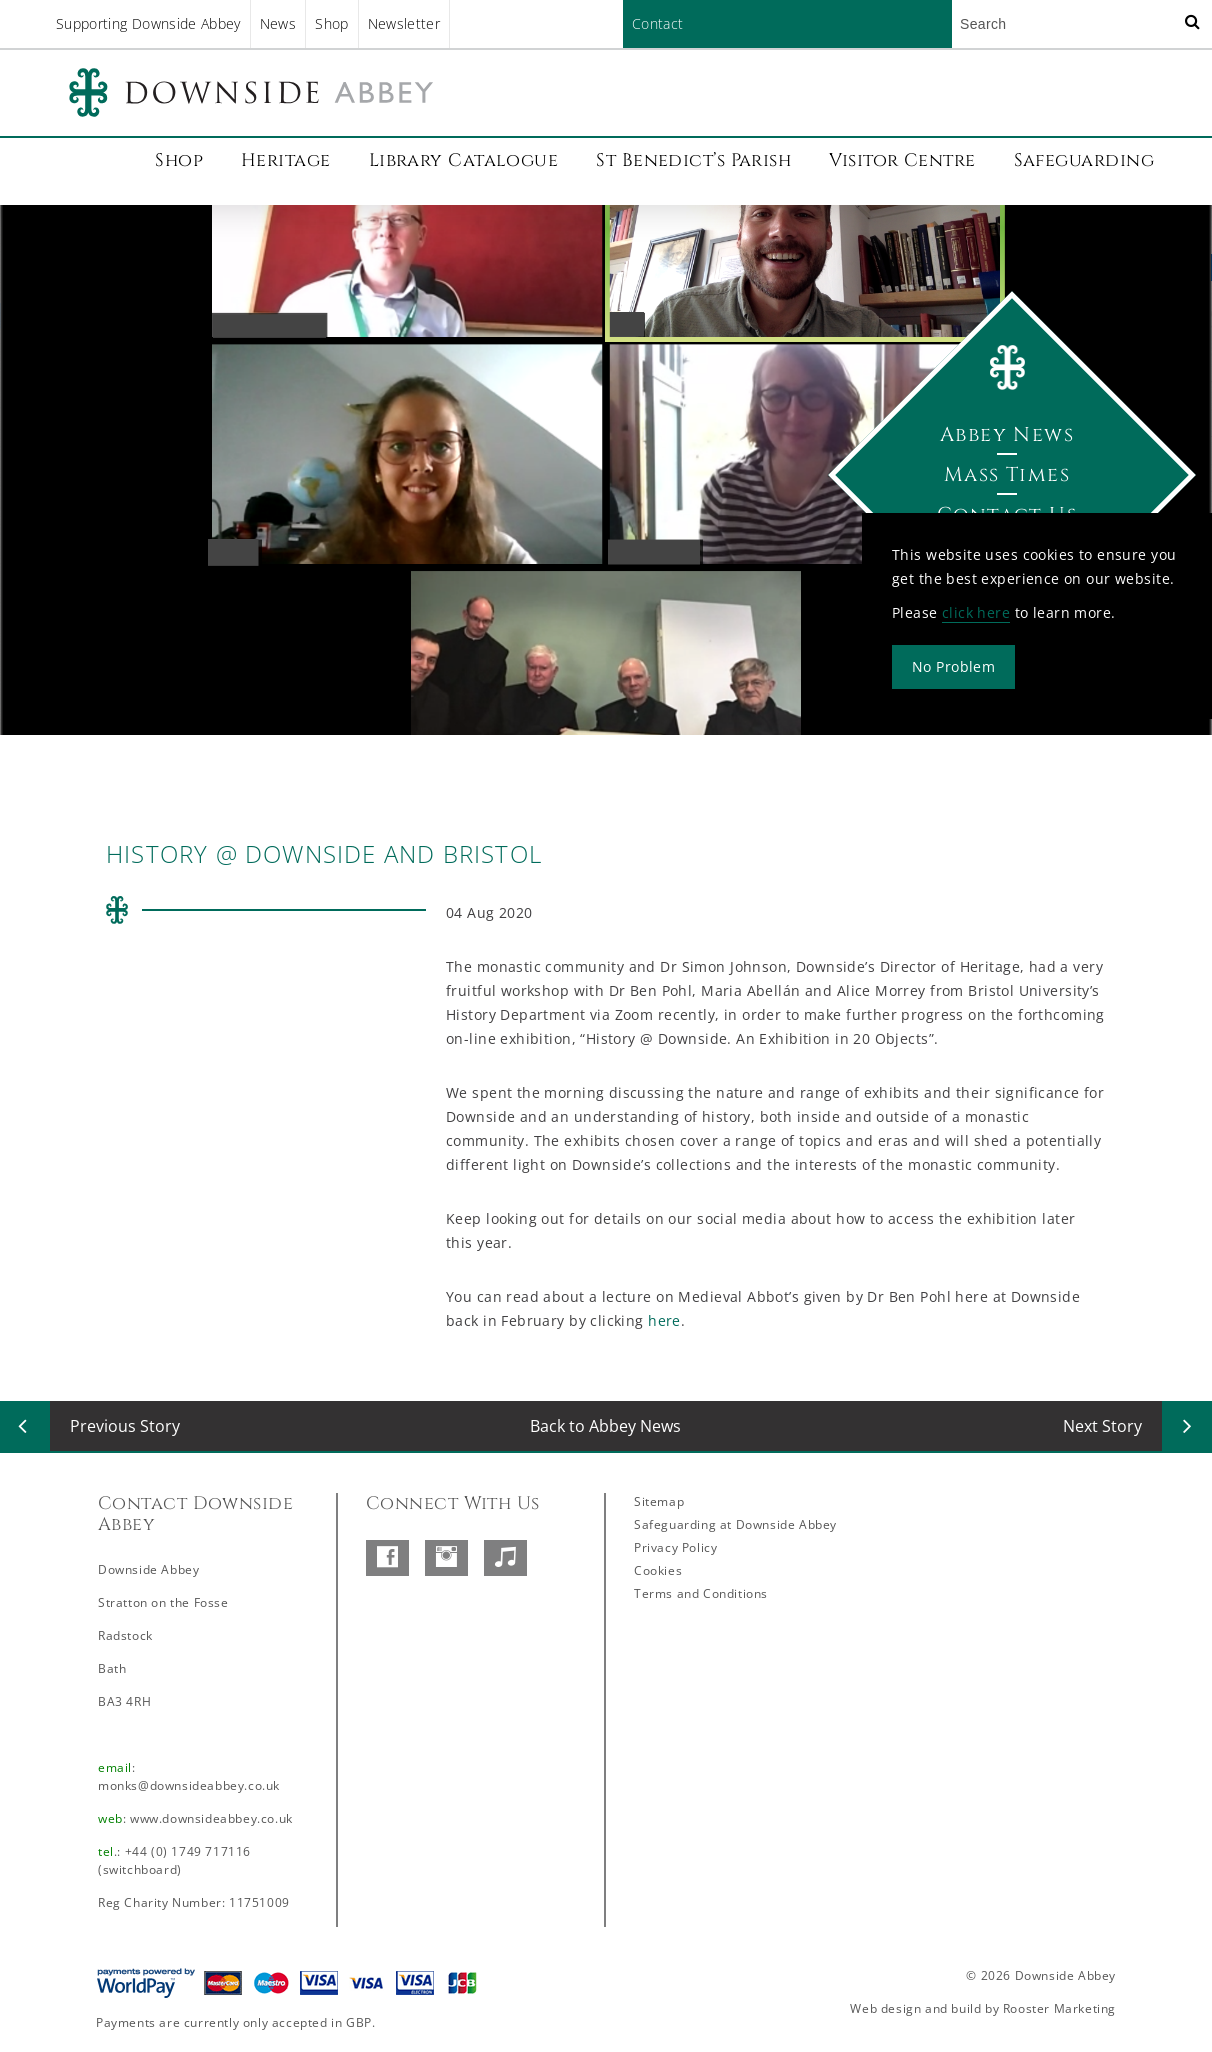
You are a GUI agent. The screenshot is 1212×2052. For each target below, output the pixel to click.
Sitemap (659, 1501)
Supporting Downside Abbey (148, 23)
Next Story (1102, 1426)
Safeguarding (1084, 160)
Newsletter (404, 23)
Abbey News (1007, 434)
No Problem (953, 666)
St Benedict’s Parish (693, 160)
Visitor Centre (902, 160)
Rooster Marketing (1059, 2008)
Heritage (286, 160)
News (278, 23)
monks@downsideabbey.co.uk (189, 1785)
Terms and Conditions (701, 1593)
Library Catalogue (464, 160)
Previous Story (125, 1426)
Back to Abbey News (605, 1426)
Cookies (658, 1570)
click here (976, 612)
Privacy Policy (675, 1547)
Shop (331, 23)
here (664, 1320)
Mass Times (1007, 474)
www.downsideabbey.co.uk (211, 1818)
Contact (657, 23)
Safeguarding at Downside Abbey (735, 1524)
